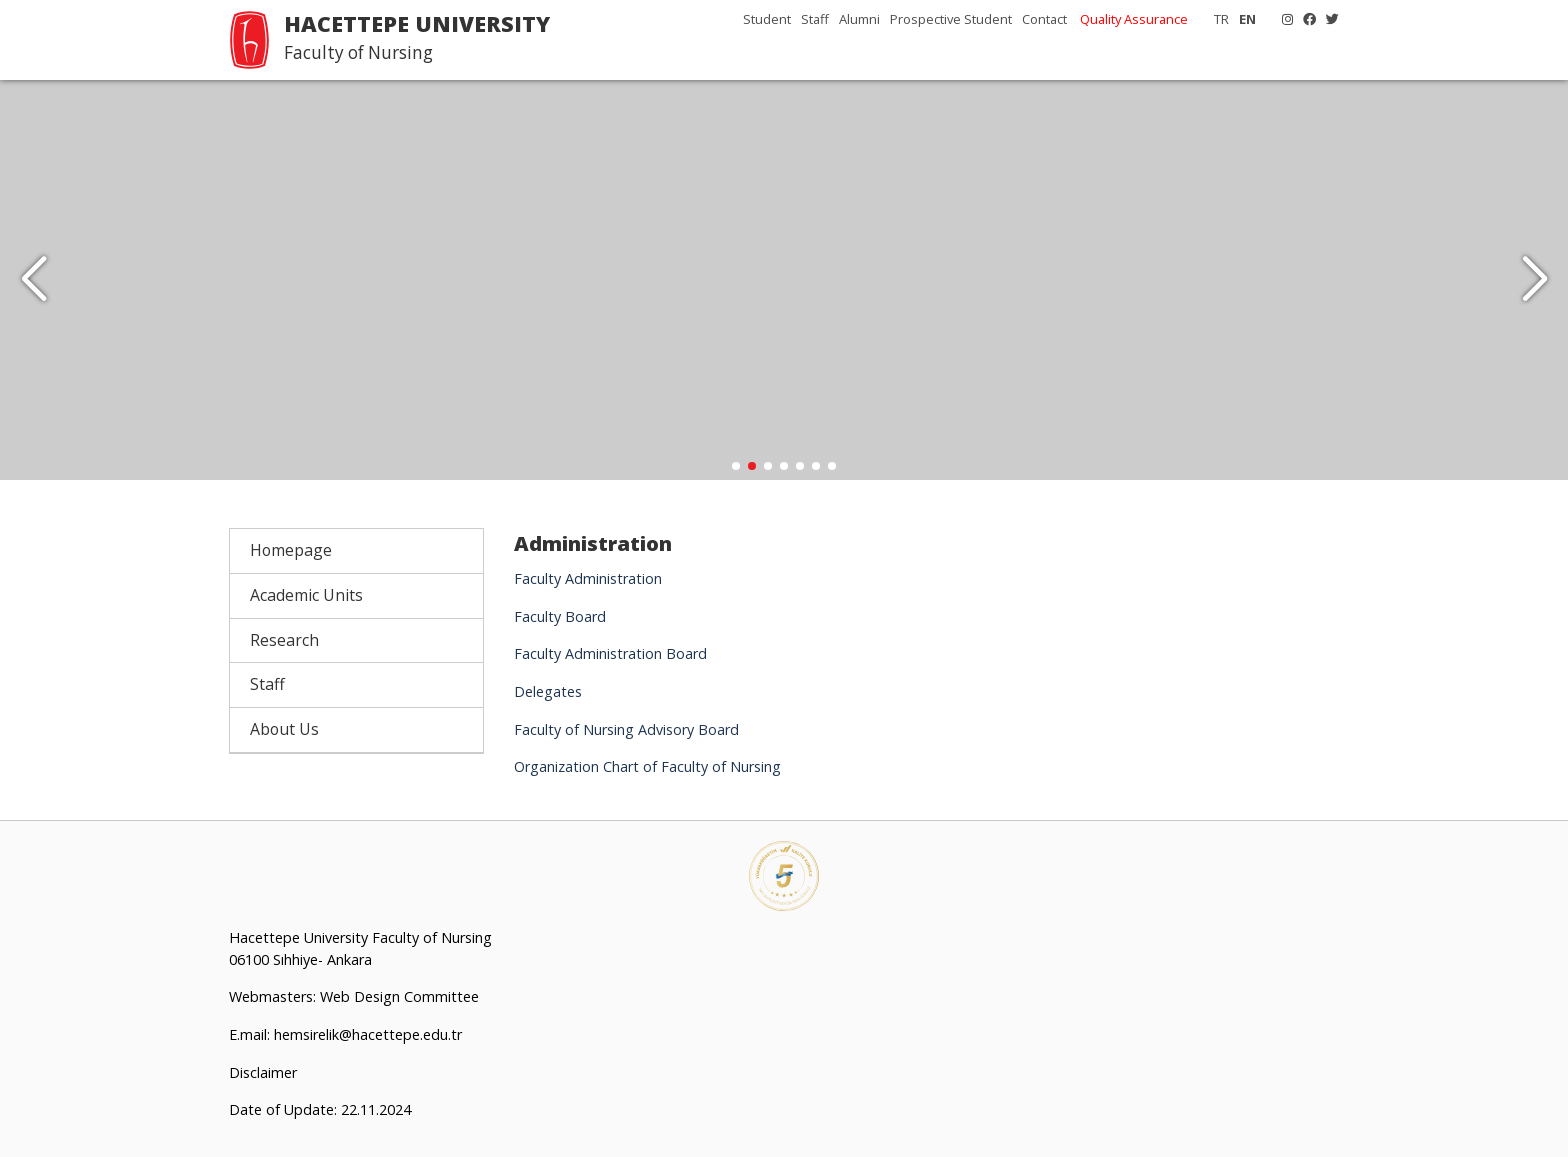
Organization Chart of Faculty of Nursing (647, 766)
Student (767, 19)
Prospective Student (951, 19)
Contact (1044, 19)
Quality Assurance (1134, 19)
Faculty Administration (588, 578)
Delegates (548, 691)
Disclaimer (263, 1071)
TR (1221, 19)
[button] (1534, 280)
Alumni (859, 19)
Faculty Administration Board (610, 653)
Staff (815, 19)
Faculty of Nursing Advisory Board (626, 729)
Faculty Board (560, 616)
